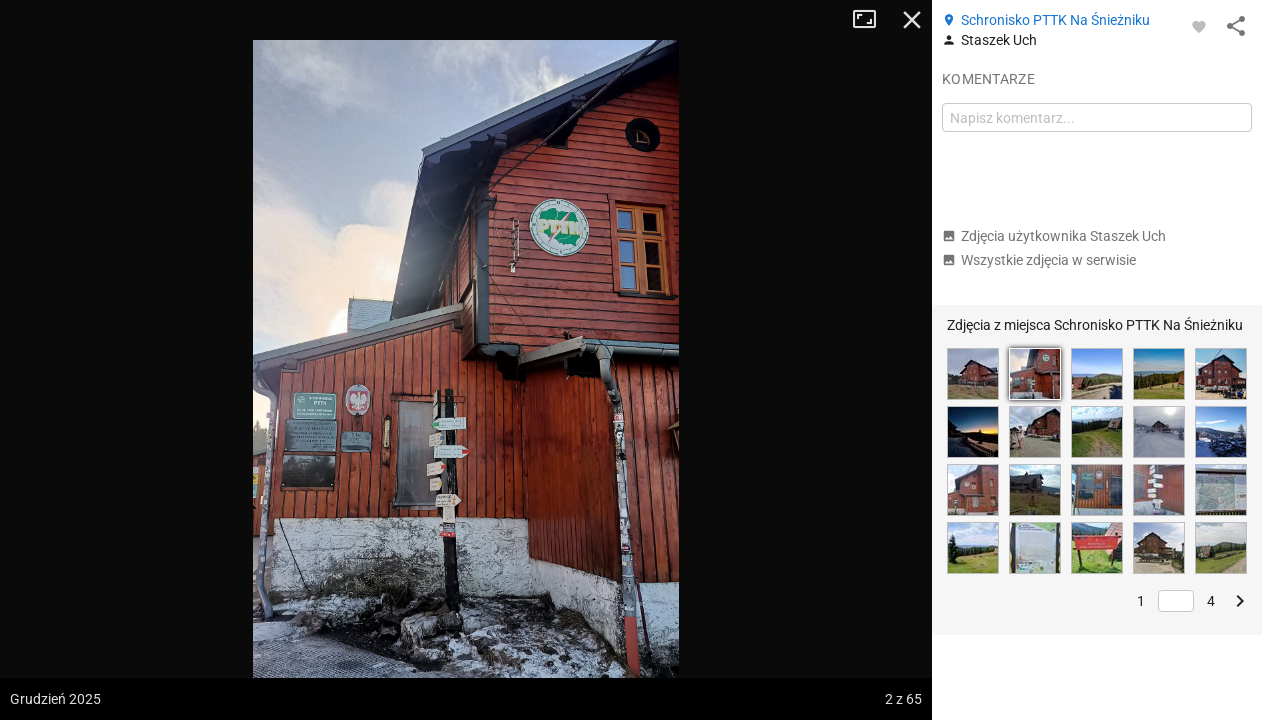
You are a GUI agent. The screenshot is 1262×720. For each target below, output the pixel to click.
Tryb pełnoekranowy (872, 20)
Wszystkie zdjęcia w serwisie (1039, 260)
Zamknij (912, 20)
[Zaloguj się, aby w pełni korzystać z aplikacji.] (1199, 26)
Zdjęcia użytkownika (1054, 236)
